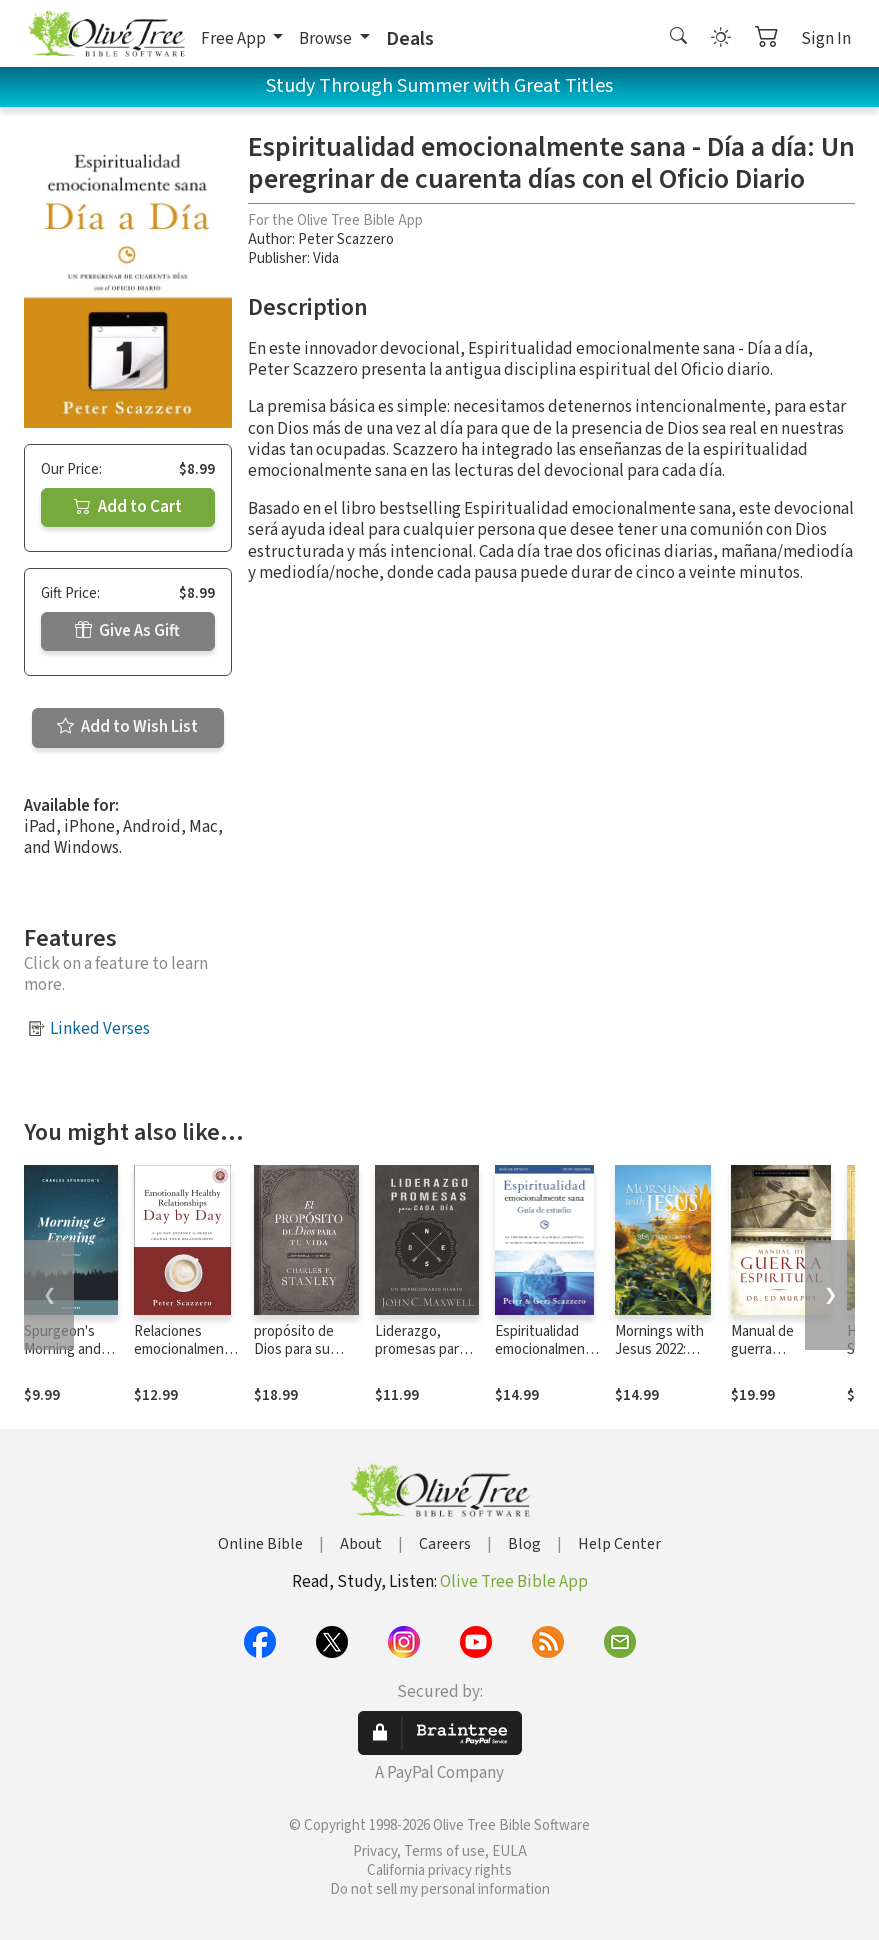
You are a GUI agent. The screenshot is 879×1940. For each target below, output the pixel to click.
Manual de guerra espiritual (762, 1350)
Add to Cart (128, 507)
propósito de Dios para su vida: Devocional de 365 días (304, 1360)
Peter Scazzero (346, 239)
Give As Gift (127, 631)
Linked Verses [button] (100, 1029)
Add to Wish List (127, 727)
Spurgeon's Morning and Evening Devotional (62, 1360)
